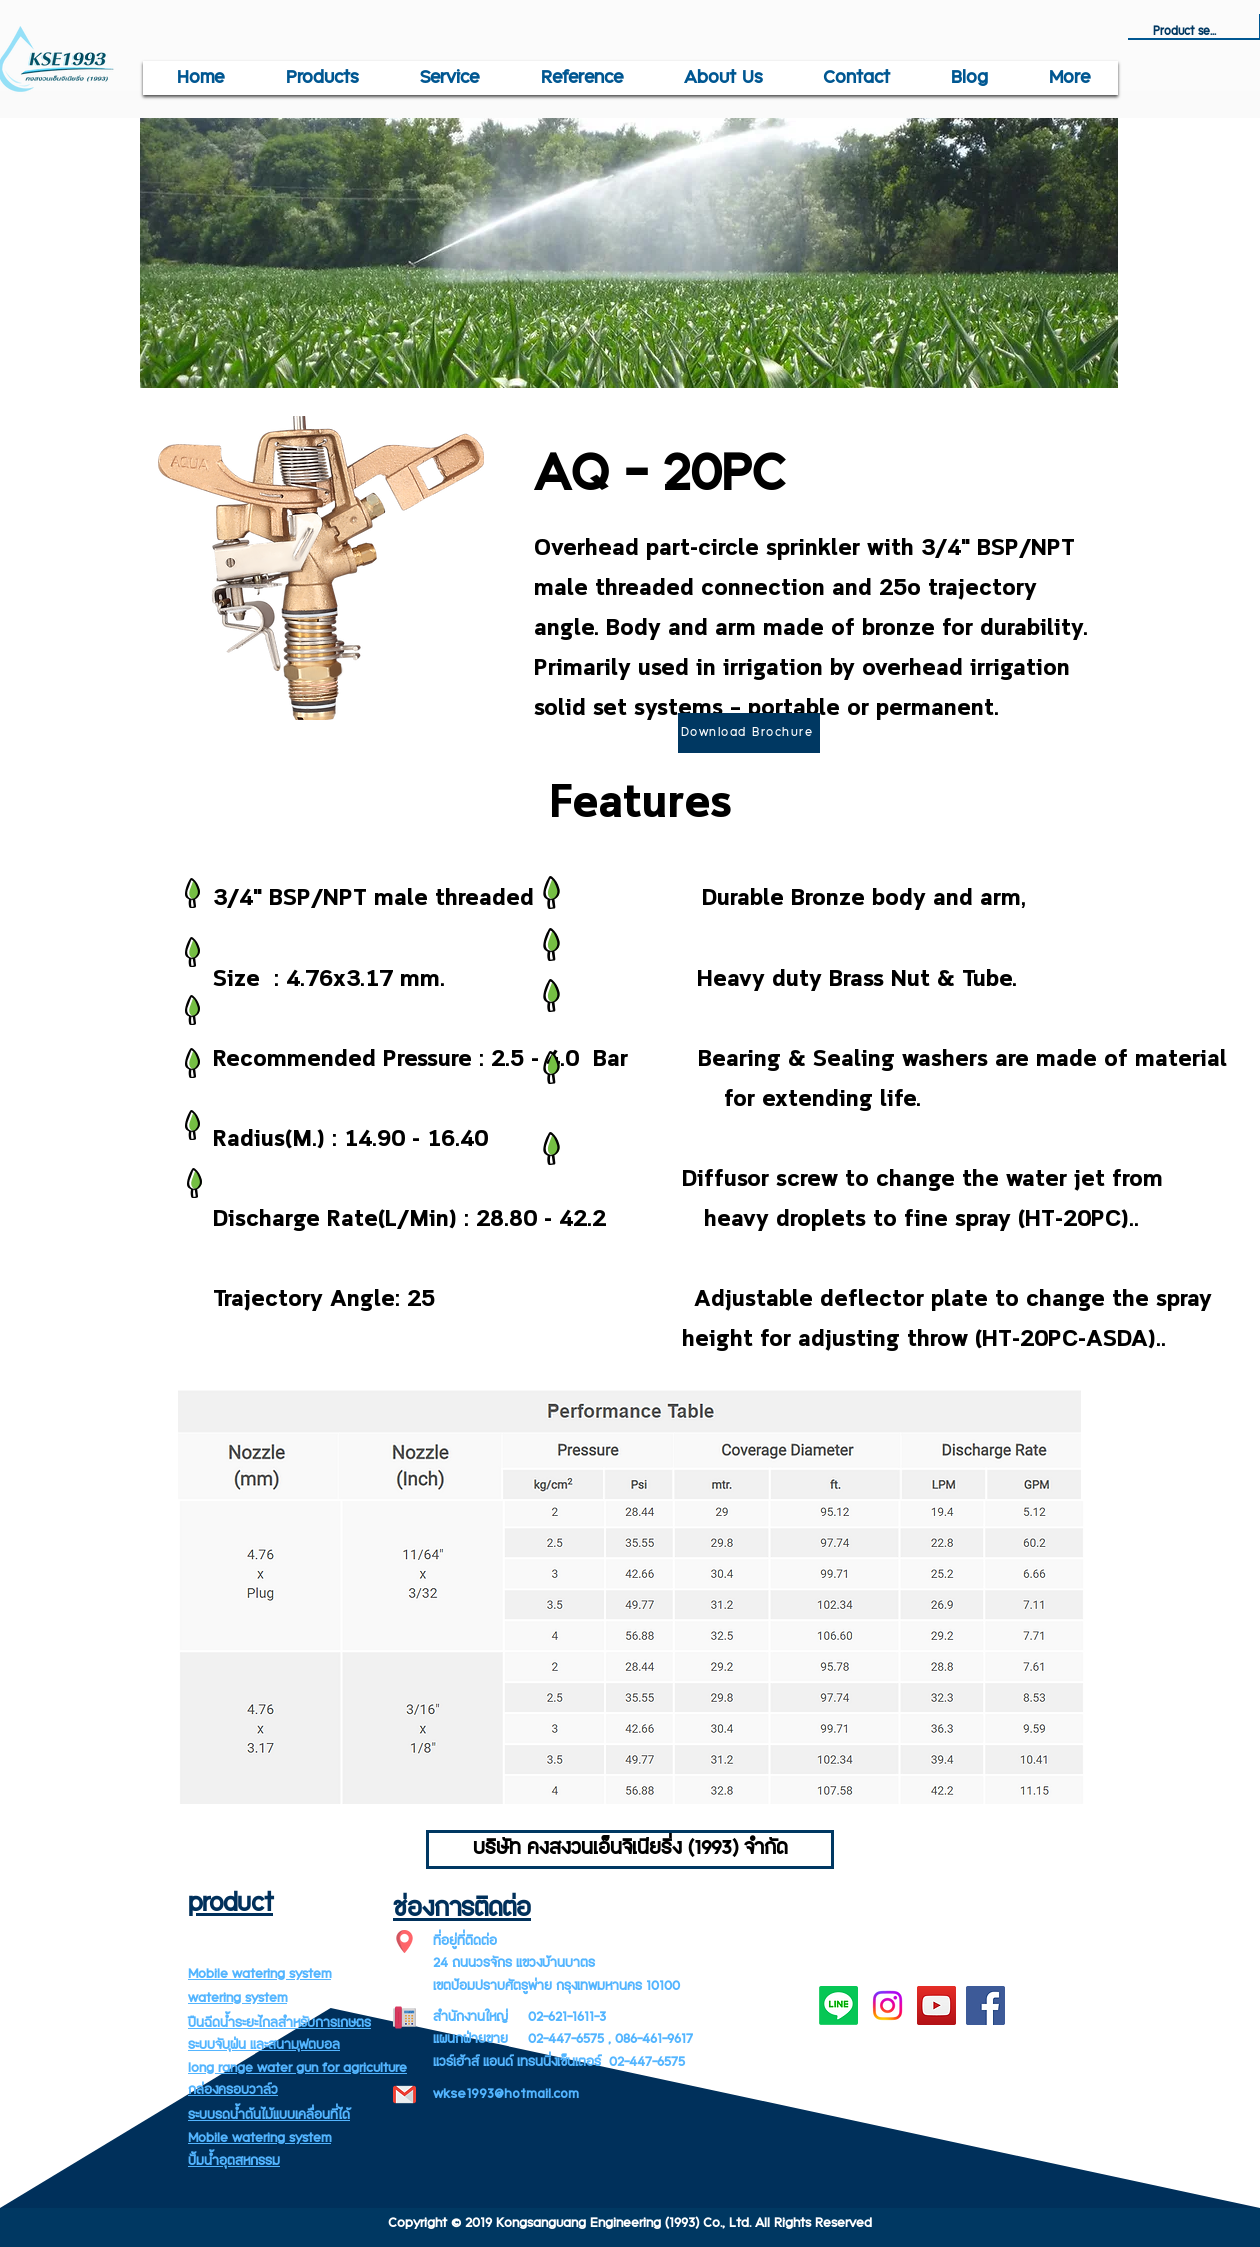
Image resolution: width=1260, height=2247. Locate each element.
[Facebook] (985, 2005)
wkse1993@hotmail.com (506, 2094)
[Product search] (1185, 32)
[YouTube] (936, 2005)
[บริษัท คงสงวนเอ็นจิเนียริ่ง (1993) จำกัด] (630, 1849)
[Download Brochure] (749, 733)
